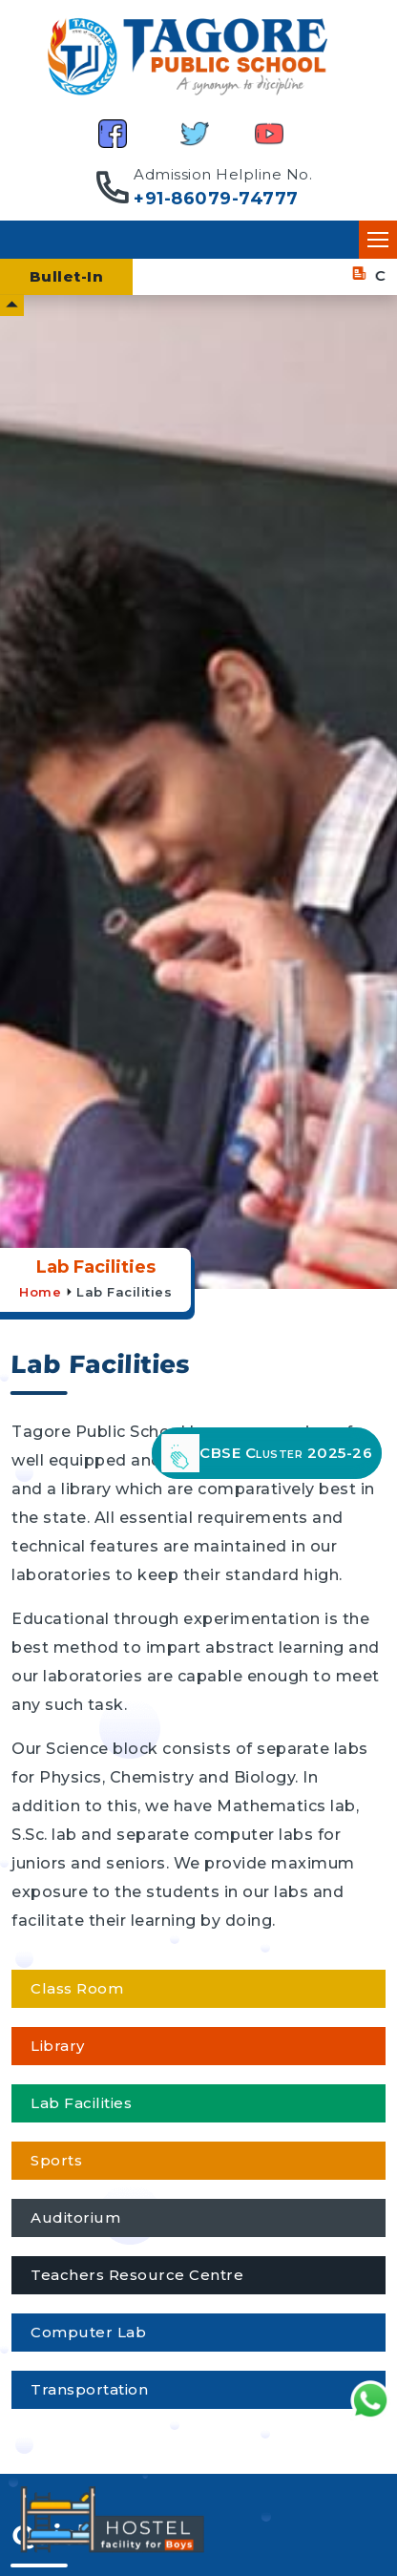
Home (40, 1291)
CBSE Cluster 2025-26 (266, 1453)
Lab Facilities (124, 1291)
